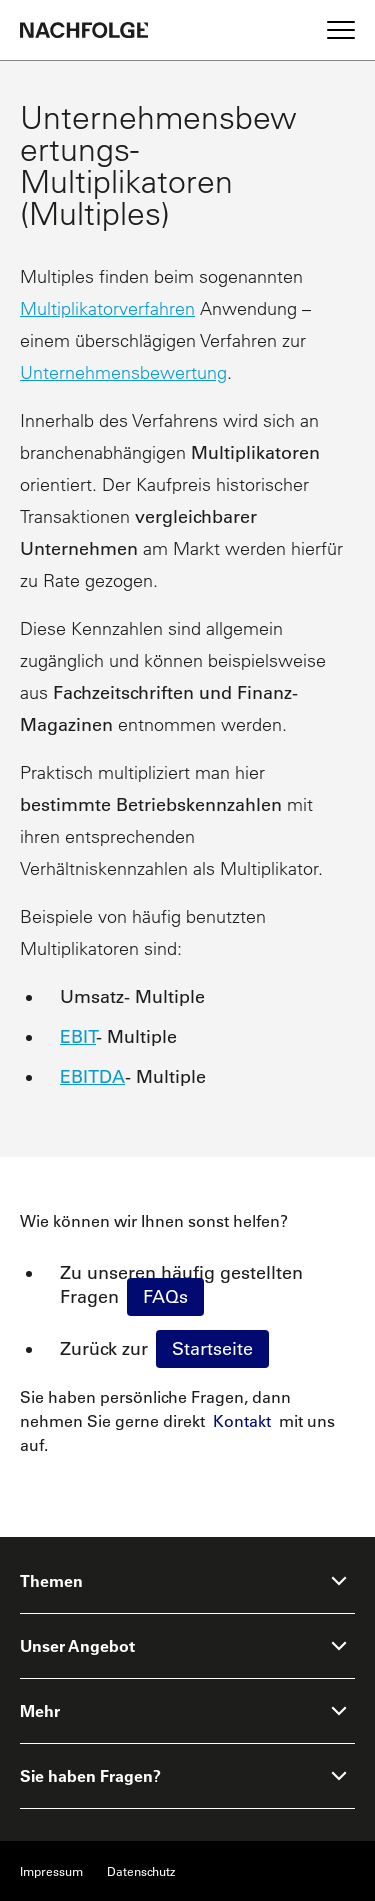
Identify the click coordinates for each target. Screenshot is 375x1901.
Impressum (51, 1871)
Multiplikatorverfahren (107, 308)
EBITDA (92, 1077)
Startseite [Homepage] (212, 1349)
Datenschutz (141, 1871)
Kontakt (242, 1421)
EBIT (78, 1037)
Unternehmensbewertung (123, 372)
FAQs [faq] (165, 1297)
